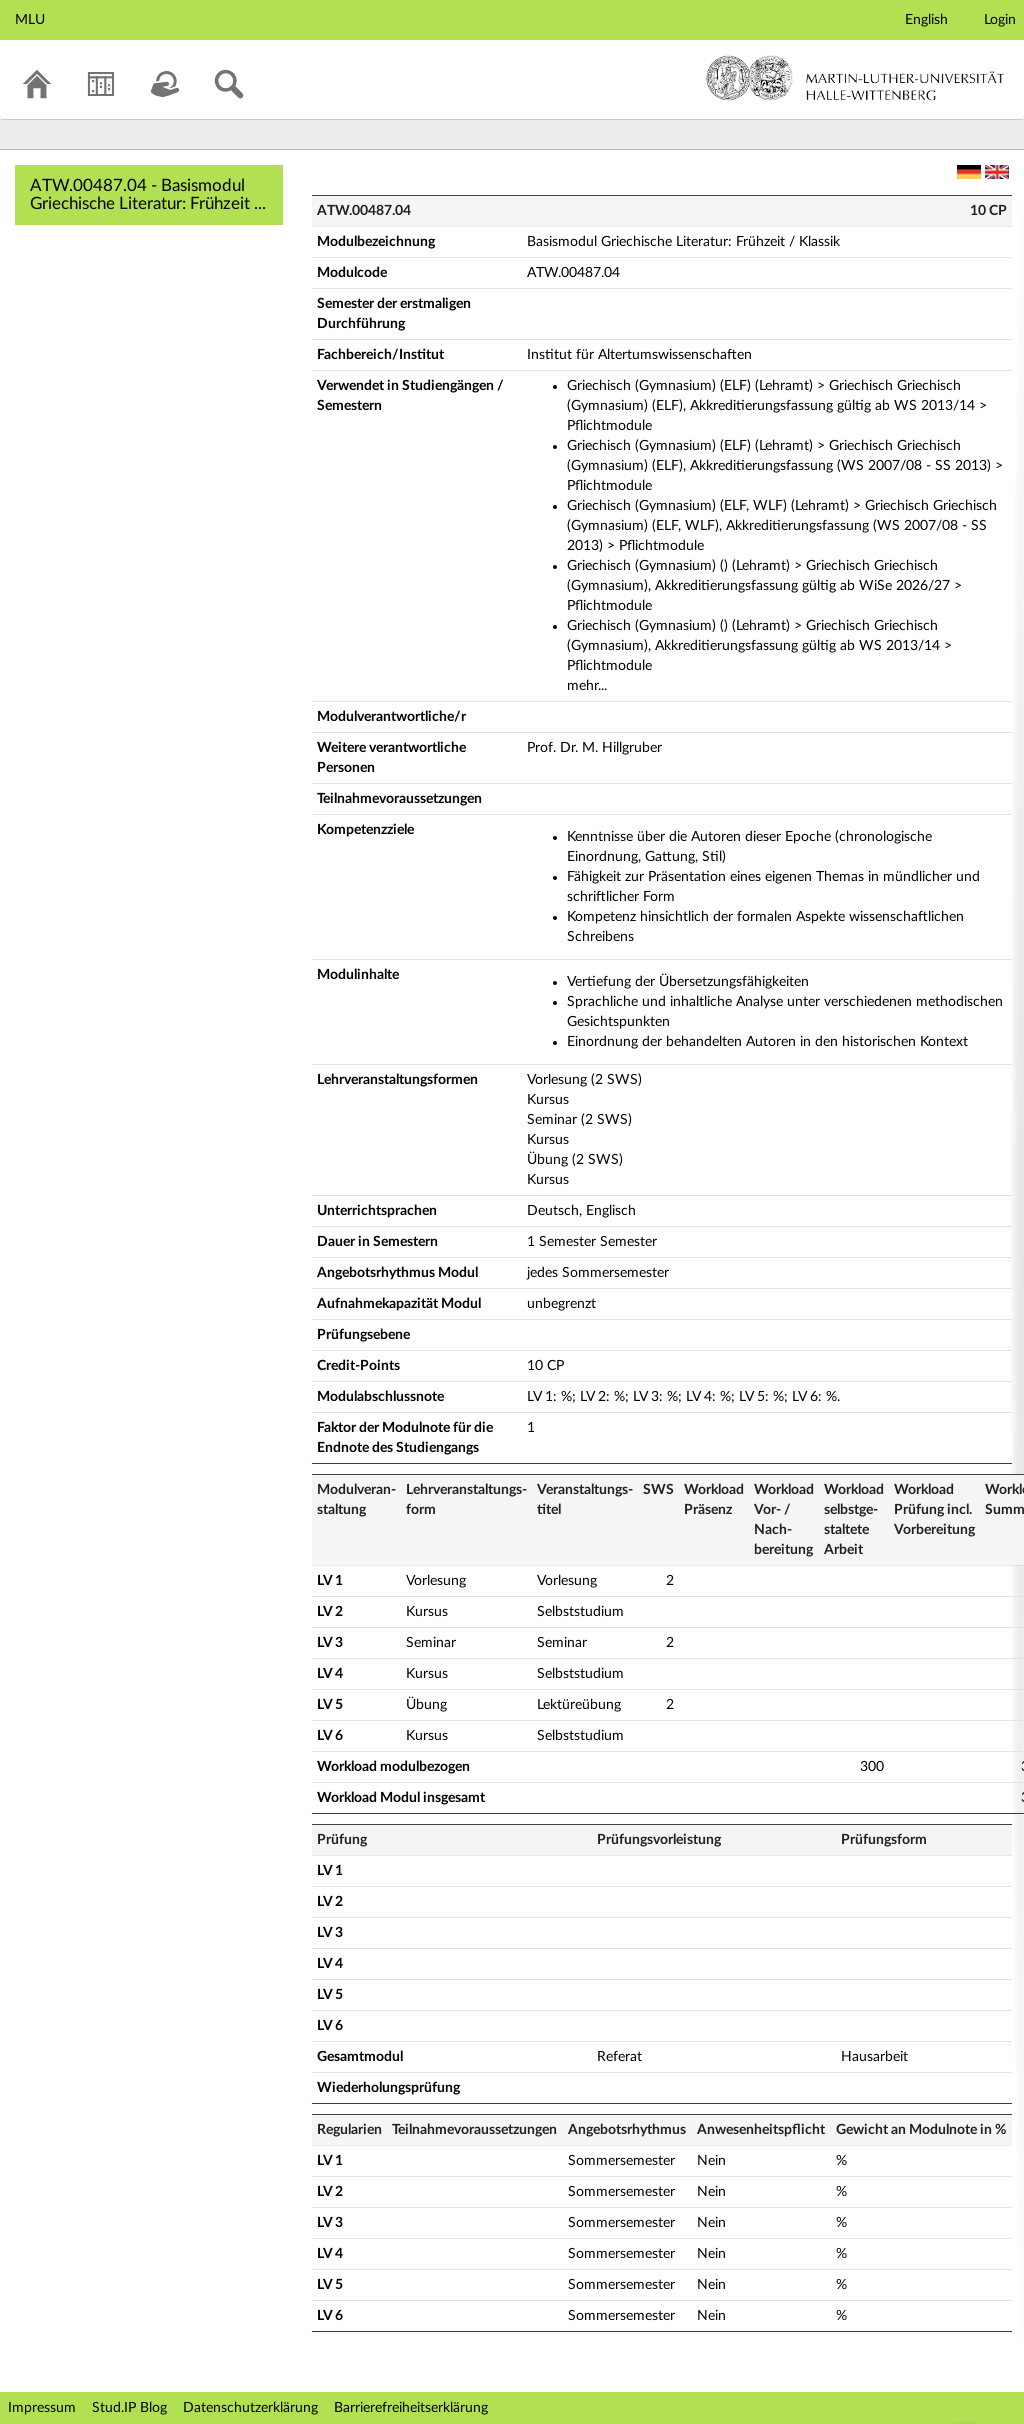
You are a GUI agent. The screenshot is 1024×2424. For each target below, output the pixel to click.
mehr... (587, 686)
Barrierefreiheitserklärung (411, 2408)
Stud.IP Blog (129, 2408)
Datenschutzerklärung (250, 2408)
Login (1000, 20)
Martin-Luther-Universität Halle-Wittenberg (855, 78)
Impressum (42, 2408)
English (926, 20)
